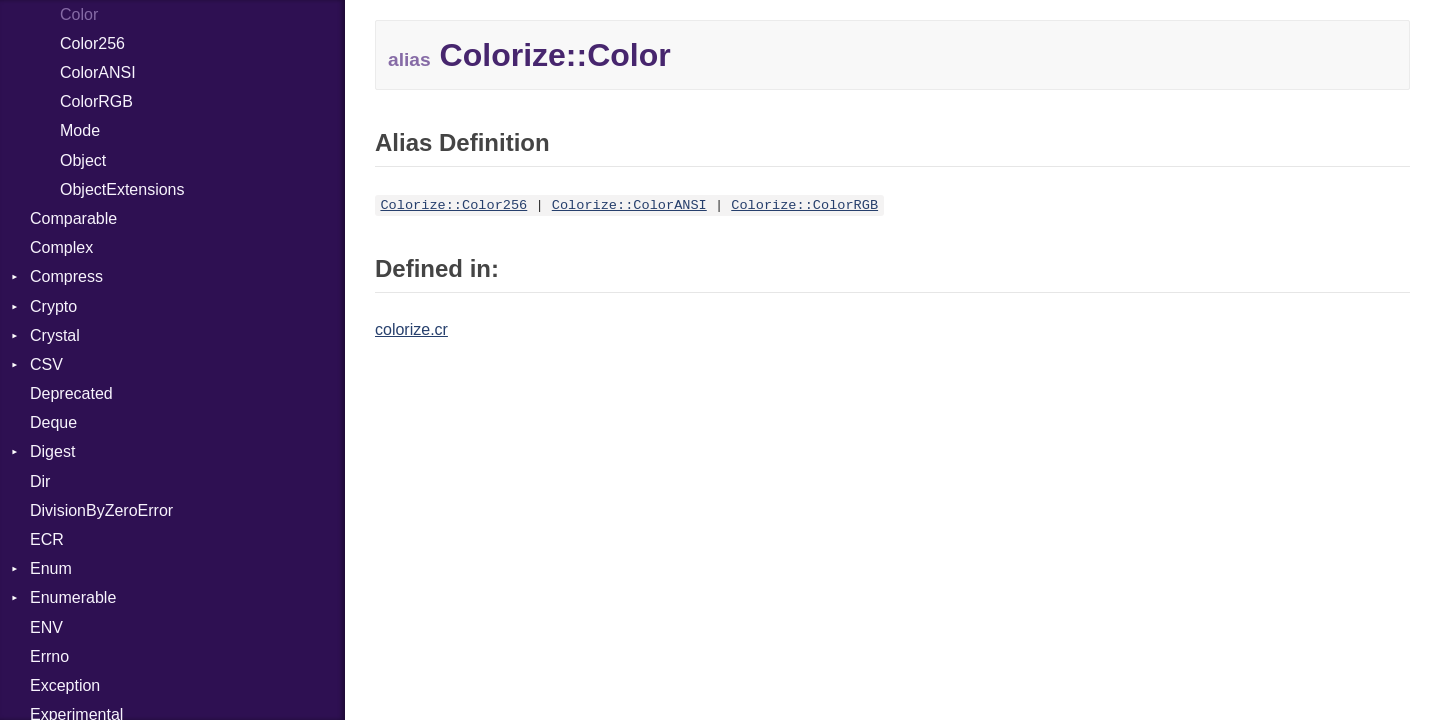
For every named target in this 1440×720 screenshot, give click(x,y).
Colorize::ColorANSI (629, 205)
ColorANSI (98, 72)
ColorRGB (96, 101)
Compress (66, 276)
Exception (65, 685)
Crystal (55, 335)
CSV (46, 364)
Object (83, 160)
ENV (46, 627)
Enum (51, 568)
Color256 (92, 43)
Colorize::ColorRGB (804, 205)
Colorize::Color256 (453, 205)
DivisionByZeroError (101, 510)
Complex (61, 247)
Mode (80, 130)
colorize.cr (411, 329)
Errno (49, 656)
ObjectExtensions (122, 189)
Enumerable (73, 597)
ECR (47, 539)
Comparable (73, 218)
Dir (40, 481)
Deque (53, 422)
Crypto (53, 306)
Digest (52, 451)
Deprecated (71, 393)
